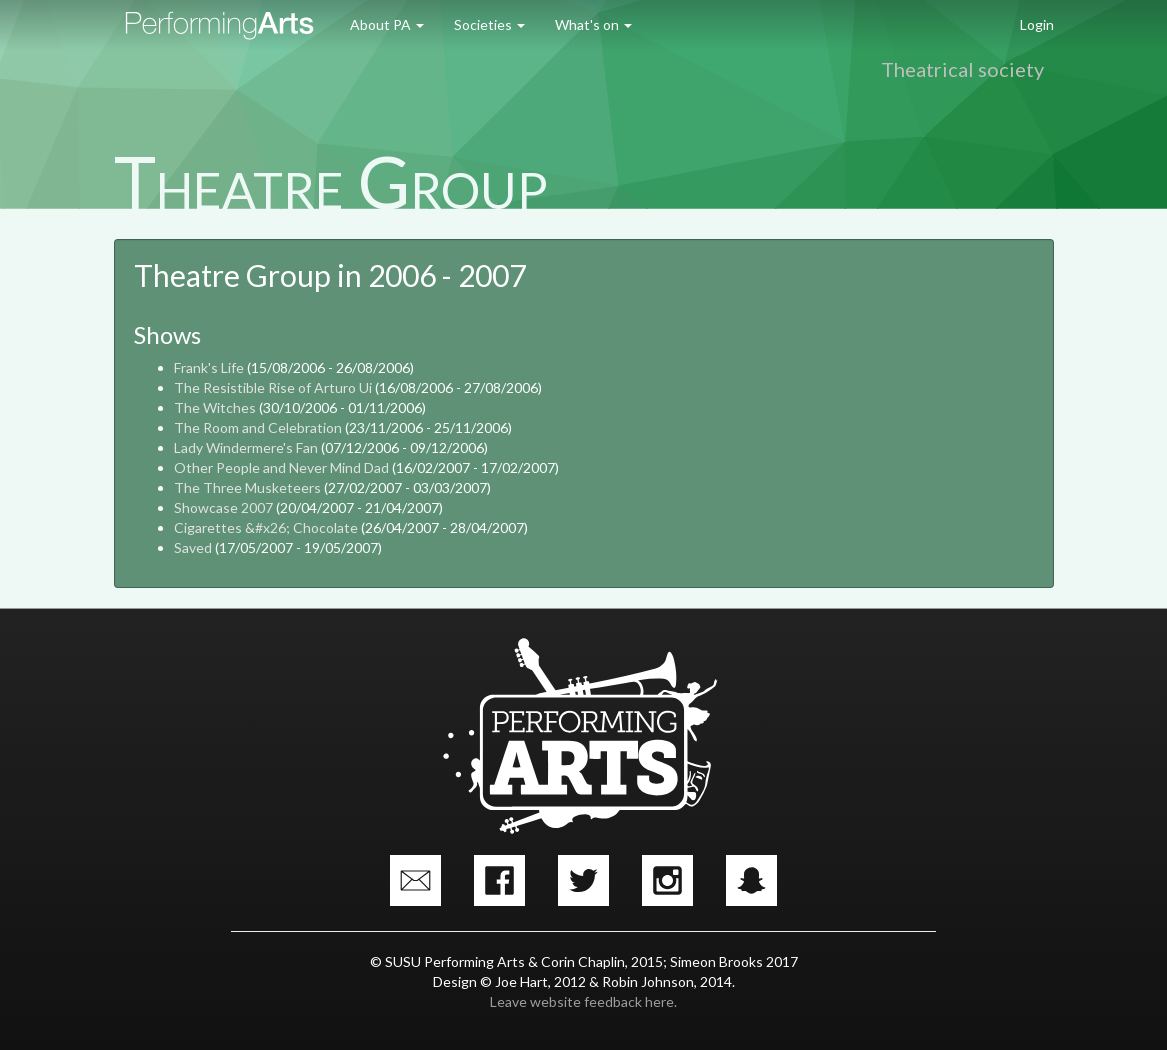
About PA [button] (387, 24)
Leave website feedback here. (583, 1001)
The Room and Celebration (258, 427)
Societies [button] (489, 24)
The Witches (215, 407)
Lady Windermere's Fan (246, 447)
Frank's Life (209, 367)
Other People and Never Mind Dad (281, 467)
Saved (193, 547)
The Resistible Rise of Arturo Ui (273, 387)
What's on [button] (593, 24)
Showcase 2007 (223, 507)
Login (1037, 24)
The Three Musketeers (247, 487)
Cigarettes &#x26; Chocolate (266, 527)
